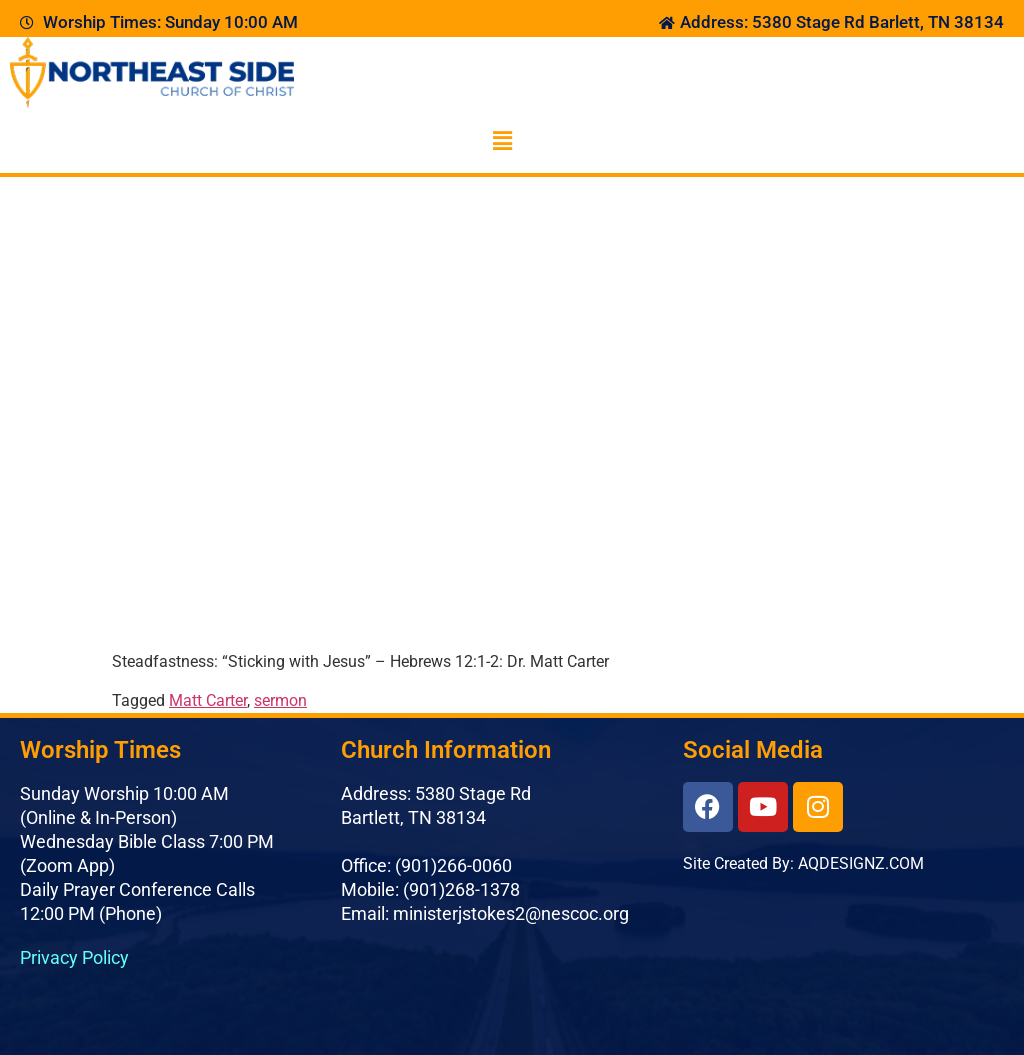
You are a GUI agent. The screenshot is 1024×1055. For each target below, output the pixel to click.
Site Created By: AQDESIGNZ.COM (803, 863)
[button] (502, 141)
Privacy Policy (74, 957)
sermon (280, 700)
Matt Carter (208, 700)
